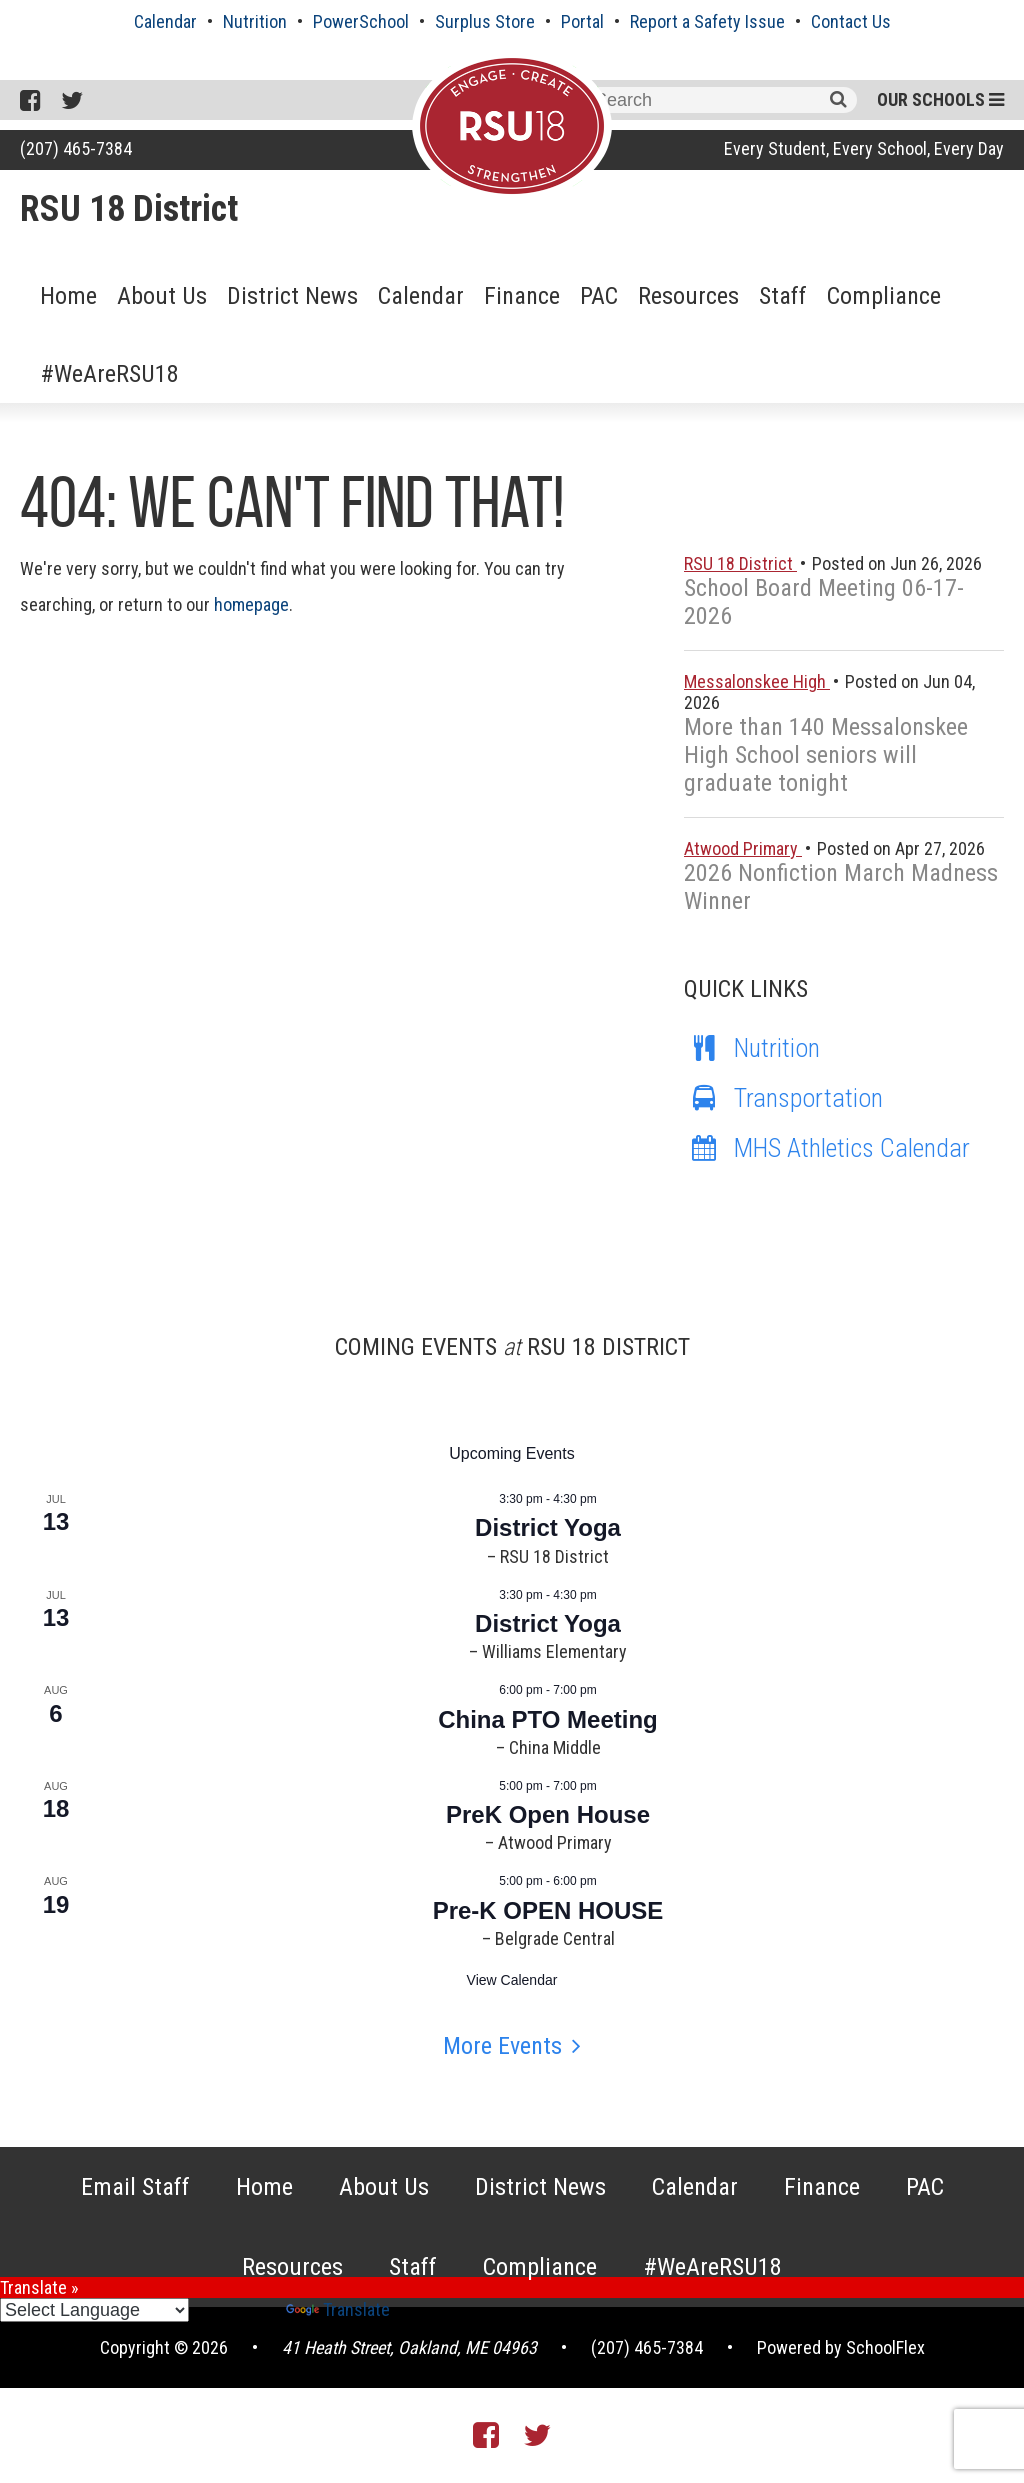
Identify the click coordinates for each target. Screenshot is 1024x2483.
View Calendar (512, 1980)
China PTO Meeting (548, 1719)
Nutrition (255, 21)
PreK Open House (548, 1814)
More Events (502, 2046)
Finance (522, 296)
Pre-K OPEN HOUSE (548, 1910)
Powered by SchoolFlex (841, 2347)
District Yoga (548, 1527)
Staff (783, 296)
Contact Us (851, 21)
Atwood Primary (743, 848)
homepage (251, 604)
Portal (582, 21)
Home (68, 296)
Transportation (783, 1098)
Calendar (165, 21)
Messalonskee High (757, 681)
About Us (162, 296)
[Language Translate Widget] (94, 2310)
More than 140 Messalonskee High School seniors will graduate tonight (826, 755)
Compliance (884, 296)
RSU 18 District (129, 209)
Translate (338, 2309)
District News (292, 296)
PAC (599, 296)
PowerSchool (361, 21)
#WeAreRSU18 (109, 374)
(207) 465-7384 (76, 148)
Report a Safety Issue (707, 21)
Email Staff (135, 2187)
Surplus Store (485, 21)
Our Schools (940, 99)
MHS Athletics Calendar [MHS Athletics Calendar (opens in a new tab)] (827, 1148)
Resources (688, 296)
